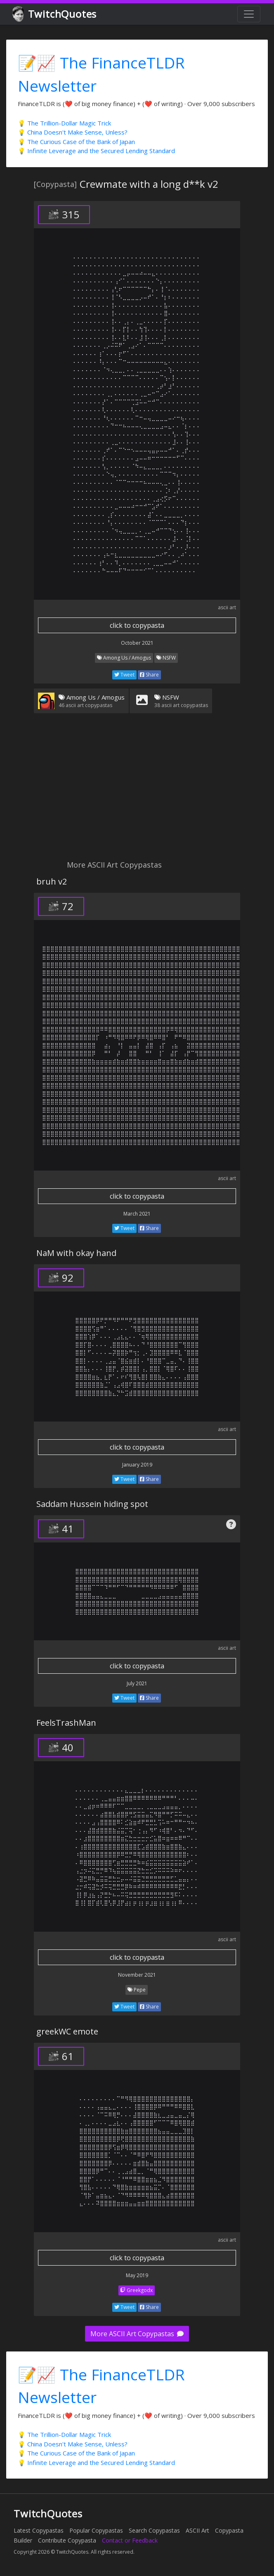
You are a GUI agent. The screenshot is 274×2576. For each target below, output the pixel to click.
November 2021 (137, 1974)
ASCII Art (197, 2530)
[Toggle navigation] (248, 14)
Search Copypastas (154, 2530)
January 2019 (137, 1464)
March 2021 (137, 1213)
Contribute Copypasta (67, 2540)
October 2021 (137, 642)
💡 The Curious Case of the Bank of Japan (76, 141)
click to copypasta (137, 625)
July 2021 (137, 1683)
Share (149, 674)
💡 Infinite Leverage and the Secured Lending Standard (96, 151)
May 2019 (137, 2275)
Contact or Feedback (130, 2540)
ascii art (227, 607)
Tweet (124, 674)
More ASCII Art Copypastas (137, 2333)
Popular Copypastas (96, 2530)
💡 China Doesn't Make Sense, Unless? (73, 132)
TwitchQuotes (55, 14)
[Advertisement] (137, 791)
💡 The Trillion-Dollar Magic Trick (64, 123)
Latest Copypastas (39, 2530)
